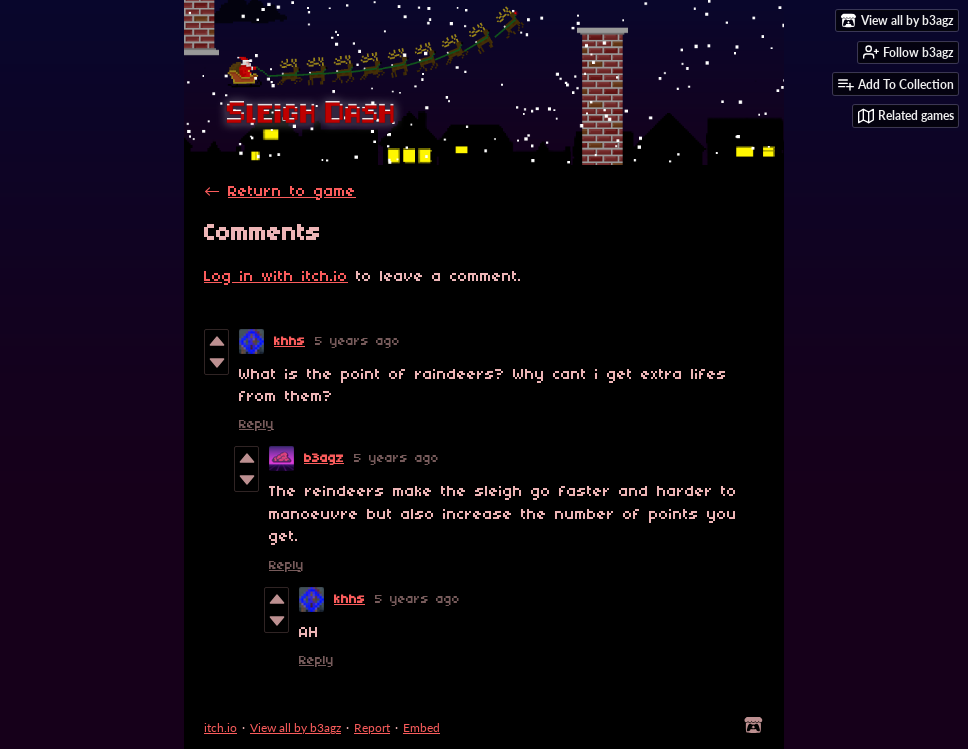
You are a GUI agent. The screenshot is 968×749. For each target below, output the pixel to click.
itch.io (220, 727)
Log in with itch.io (276, 277)
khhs (289, 341)
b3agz (324, 458)
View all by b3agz (295, 727)
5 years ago (357, 341)
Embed (421, 727)
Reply (256, 424)
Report (372, 727)
